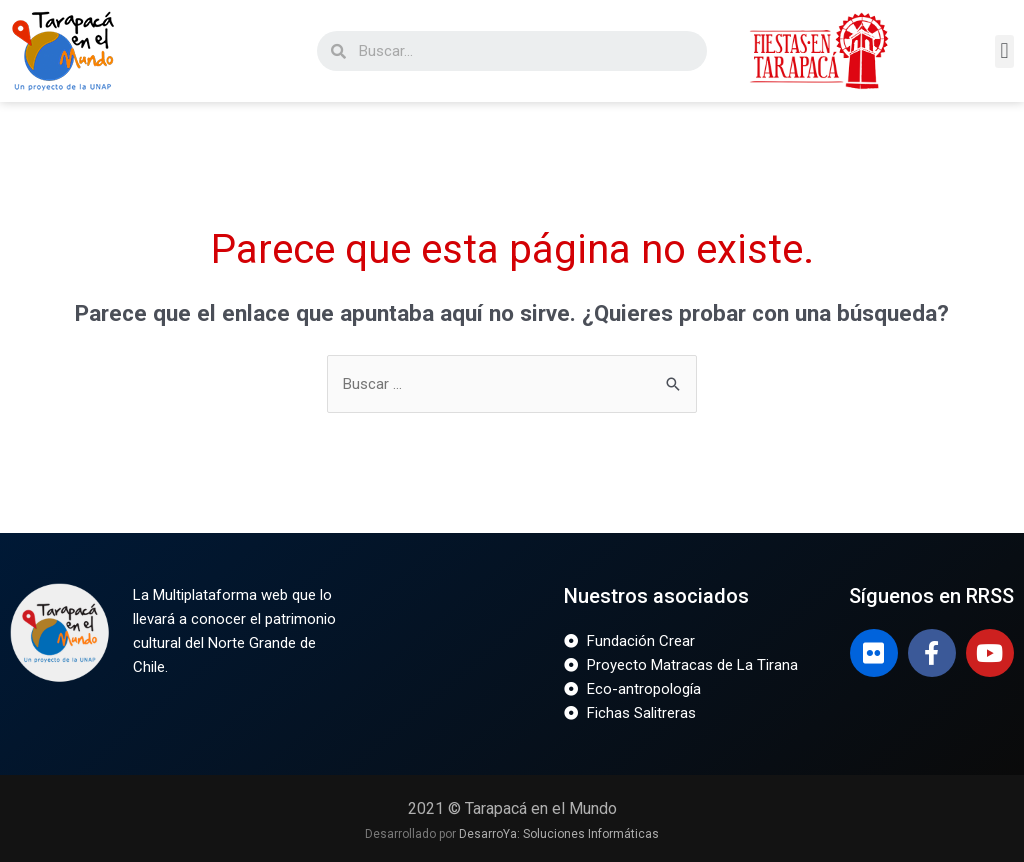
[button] (1004, 51)
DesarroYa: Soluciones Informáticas (559, 834)
